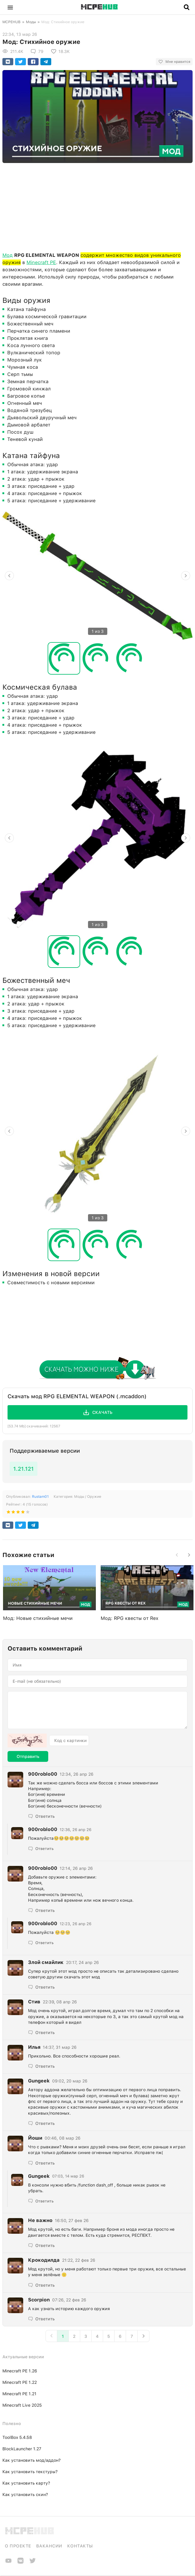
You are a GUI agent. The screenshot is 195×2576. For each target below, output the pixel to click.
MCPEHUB (11, 22)
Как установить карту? (26, 2483)
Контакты (80, 2546)
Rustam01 (40, 1496)
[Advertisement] (97, 206)
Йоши (35, 2138)
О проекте (18, 2546)
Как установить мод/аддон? (31, 2460)
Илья (34, 2047)
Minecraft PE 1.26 (19, 2370)
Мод (7, 255)
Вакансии (49, 2546)
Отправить (28, 1756)
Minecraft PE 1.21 (19, 2393)
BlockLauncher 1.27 (21, 2448)
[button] (10, 7)
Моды (31, 22)
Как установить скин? (25, 2494)
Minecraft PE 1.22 (19, 2382)
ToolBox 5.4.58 (17, 2437)
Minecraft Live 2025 (22, 2405)
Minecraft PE (41, 262)
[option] (97, 576)
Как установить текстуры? (30, 2471)
